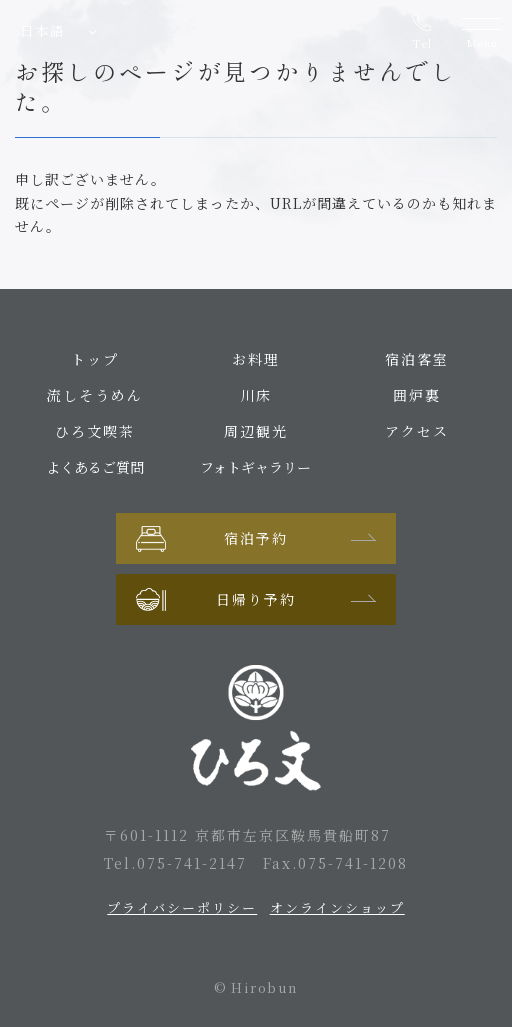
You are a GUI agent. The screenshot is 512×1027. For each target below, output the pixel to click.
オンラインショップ (337, 907)
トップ (95, 359)
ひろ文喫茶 (95, 431)
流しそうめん (95, 395)
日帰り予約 (256, 599)
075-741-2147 (192, 863)
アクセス (417, 431)
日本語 (42, 30)
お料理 (256, 359)
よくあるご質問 (95, 467)
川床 (256, 395)
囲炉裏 (417, 395)
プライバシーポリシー (182, 907)
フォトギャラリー (255, 467)
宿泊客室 (417, 359)
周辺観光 (256, 431)
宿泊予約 (256, 538)
